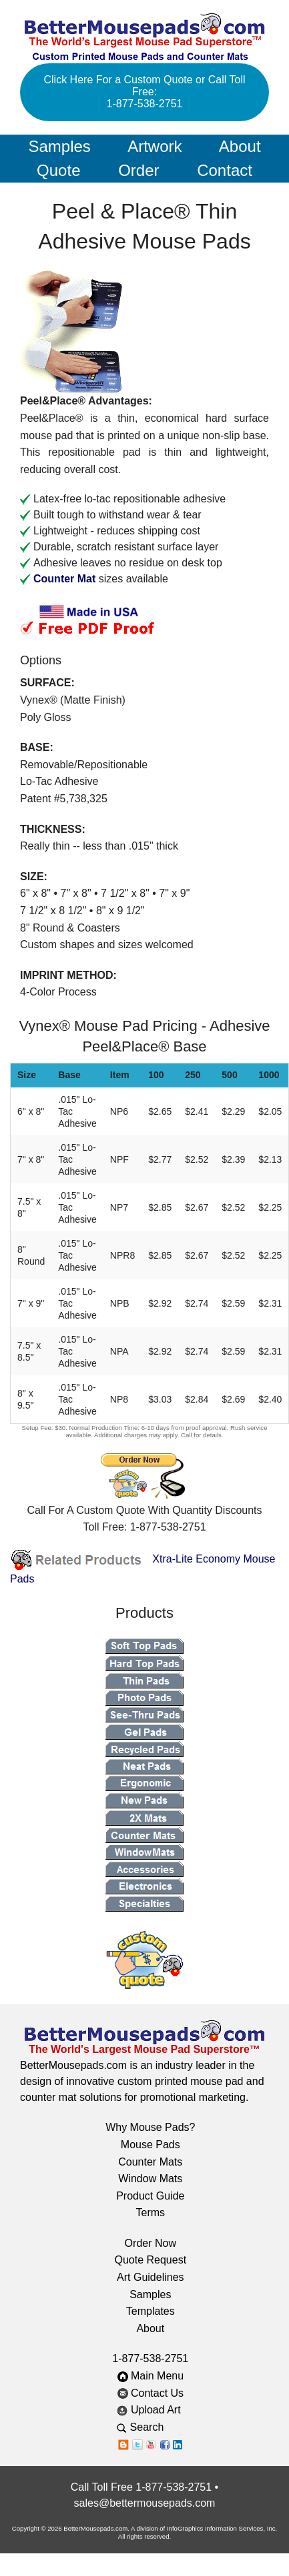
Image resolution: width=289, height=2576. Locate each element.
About (240, 146)
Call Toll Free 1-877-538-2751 (141, 2487)
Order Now (150, 2243)
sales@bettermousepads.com (145, 2503)
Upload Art (150, 2409)
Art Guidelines (150, 2277)
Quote (58, 170)
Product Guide (150, 2196)
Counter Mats (150, 2162)
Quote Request (150, 2259)
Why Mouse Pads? (150, 2127)
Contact (224, 170)
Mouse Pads (150, 2144)
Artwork (154, 146)
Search (150, 2427)
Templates (150, 2311)
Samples (59, 146)
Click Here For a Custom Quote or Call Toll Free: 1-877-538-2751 (144, 91)
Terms (151, 2212)
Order (138, 170)
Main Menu (150, 2375)
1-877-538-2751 (150, 2358)
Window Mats (150, 2178)
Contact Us (150, 2393)
